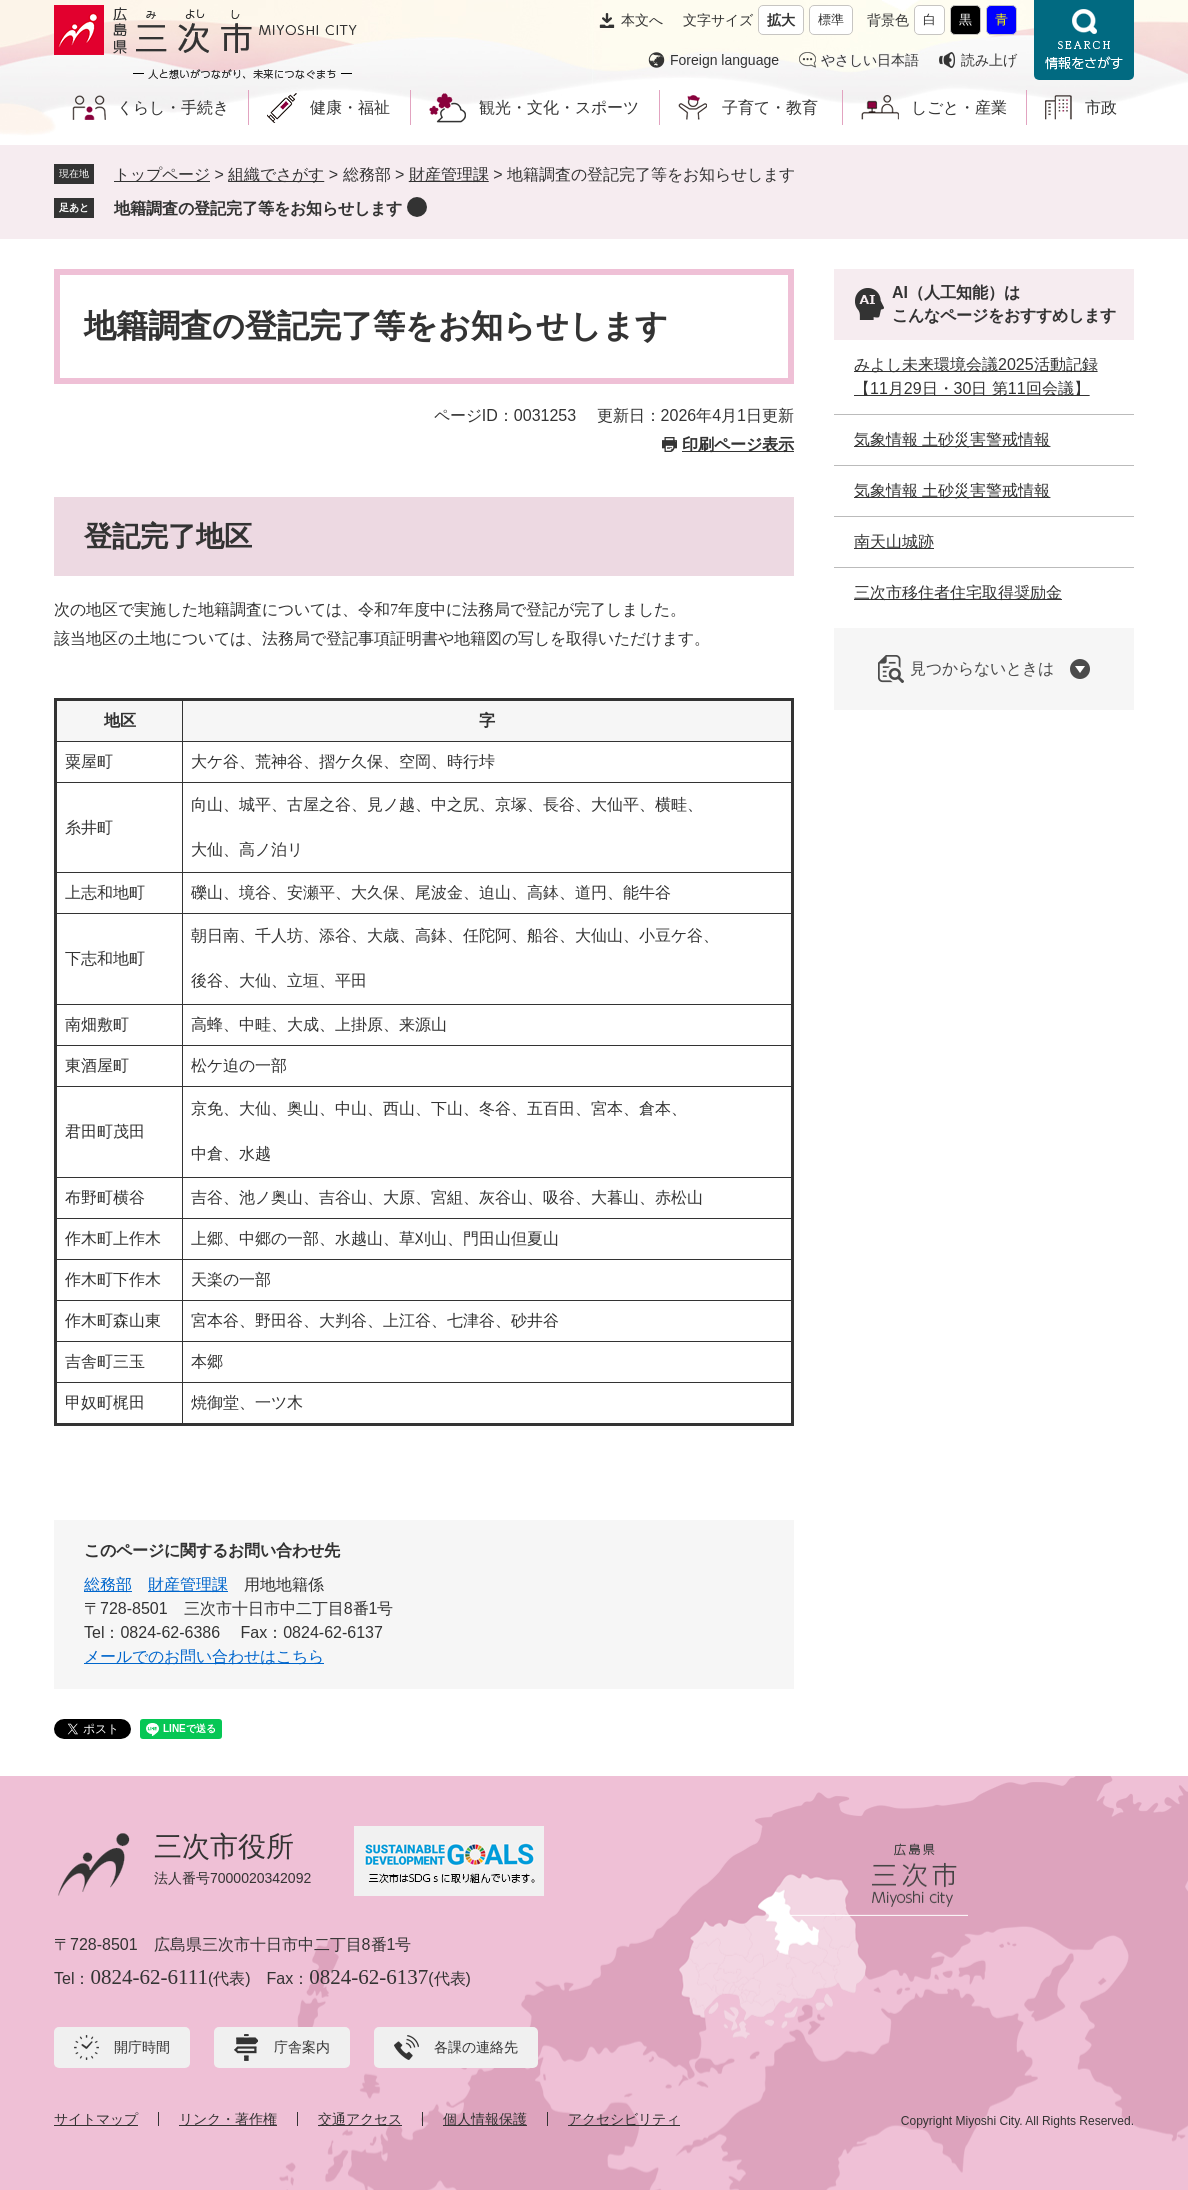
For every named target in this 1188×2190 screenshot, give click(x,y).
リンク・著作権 (228, 2119)
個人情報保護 (485, 2119)
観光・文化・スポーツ (559, 107)
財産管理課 (449, 174)
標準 (831, 19)
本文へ (642, 20)
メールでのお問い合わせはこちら (204, 1656)
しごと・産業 (959, 107)
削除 (417, 207)
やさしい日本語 (870, 60)
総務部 (108, 1584)
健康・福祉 (350, 107)
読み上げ (989, 60)
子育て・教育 (770, 107)
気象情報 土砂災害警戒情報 (952, 439)
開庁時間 (142, 2047)
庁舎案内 (302, 2047)
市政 (1101, 107)
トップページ (162, 174)
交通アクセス (360, 2119)
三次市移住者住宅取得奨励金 (958, 592)
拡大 (781, 20)
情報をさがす (1084, 40)
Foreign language (724, 60)
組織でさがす (276, 174)
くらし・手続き (173, 107)
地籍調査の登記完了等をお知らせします (258, 208)
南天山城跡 (894, 541)
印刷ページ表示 (738, 444)
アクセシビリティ (624, 2119)
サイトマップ (96, 2119)
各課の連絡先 (476, 2047)
